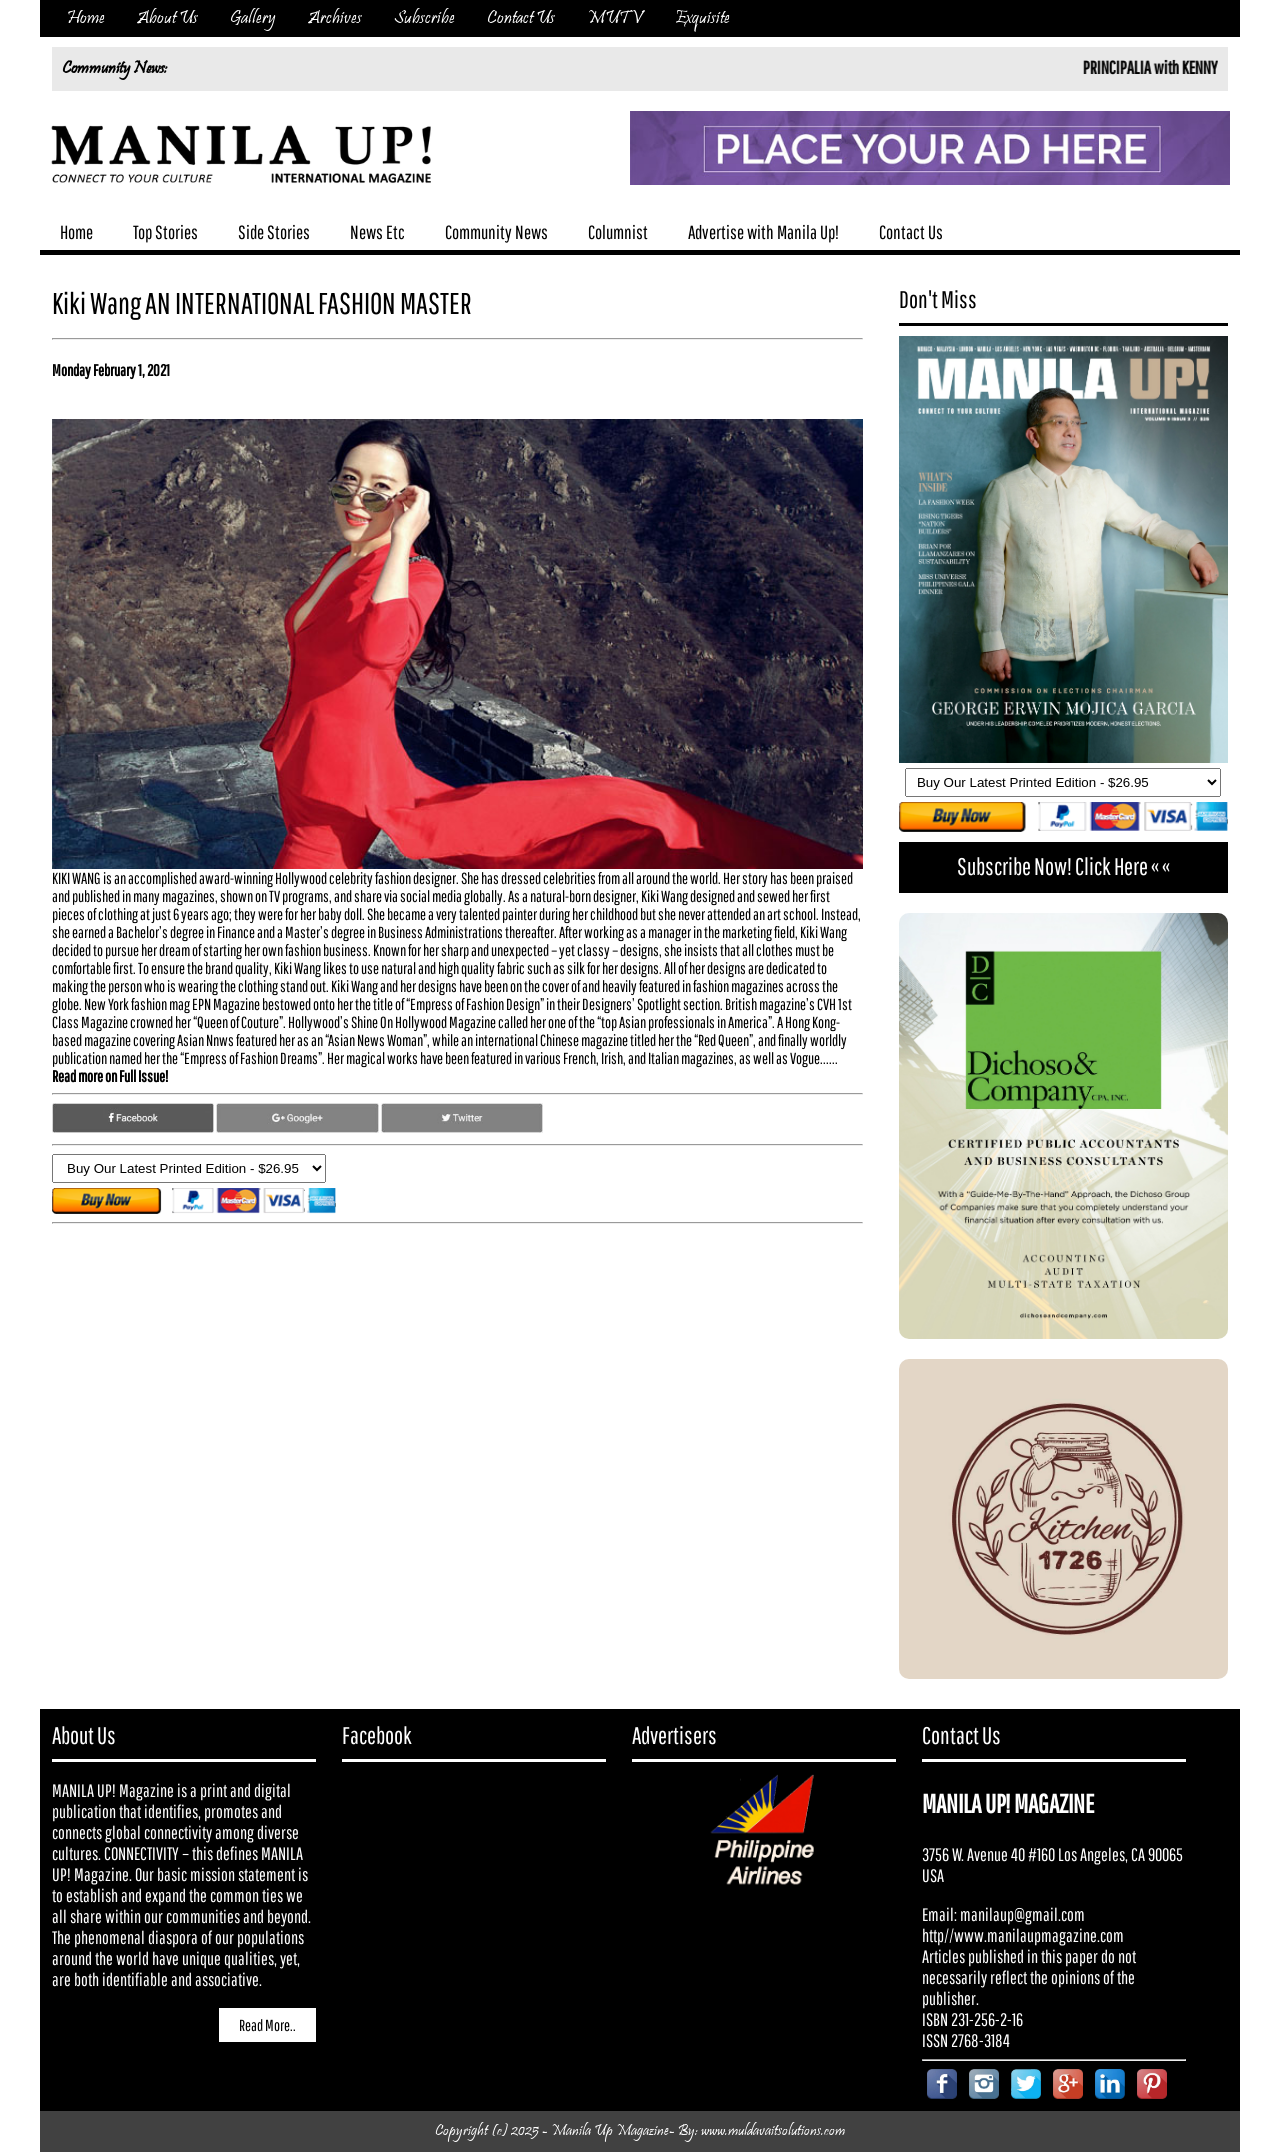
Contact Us (521, 18)
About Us (167, 18)
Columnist (618, 232)
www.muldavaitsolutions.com (773, 2131)
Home (86, 18)
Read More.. (267, 2025)
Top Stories (165, 232)
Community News (496, 232)
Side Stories (274, 232)
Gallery (253, 18)
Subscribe (424, 18)
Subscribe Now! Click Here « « (1063, 866)
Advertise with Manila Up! (763, 232)
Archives (335, 18)
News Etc (377, 232)
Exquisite (702, 18)
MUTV (615, 18)
